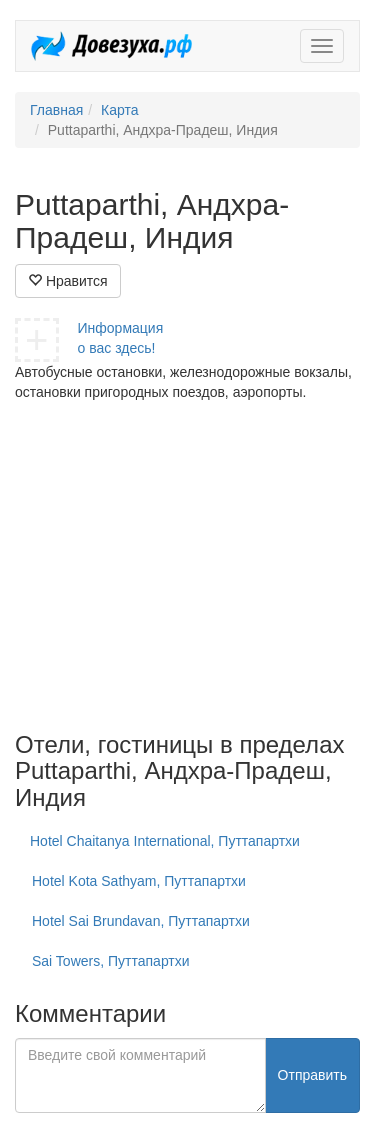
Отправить (312, 1075)
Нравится (68, 281)
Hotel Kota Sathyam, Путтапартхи (139, 881)
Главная (56, 110)
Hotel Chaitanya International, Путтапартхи (165, 841)
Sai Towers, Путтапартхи (111, 961)
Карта (119, 110)
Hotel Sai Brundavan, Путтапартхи (141, 921)
